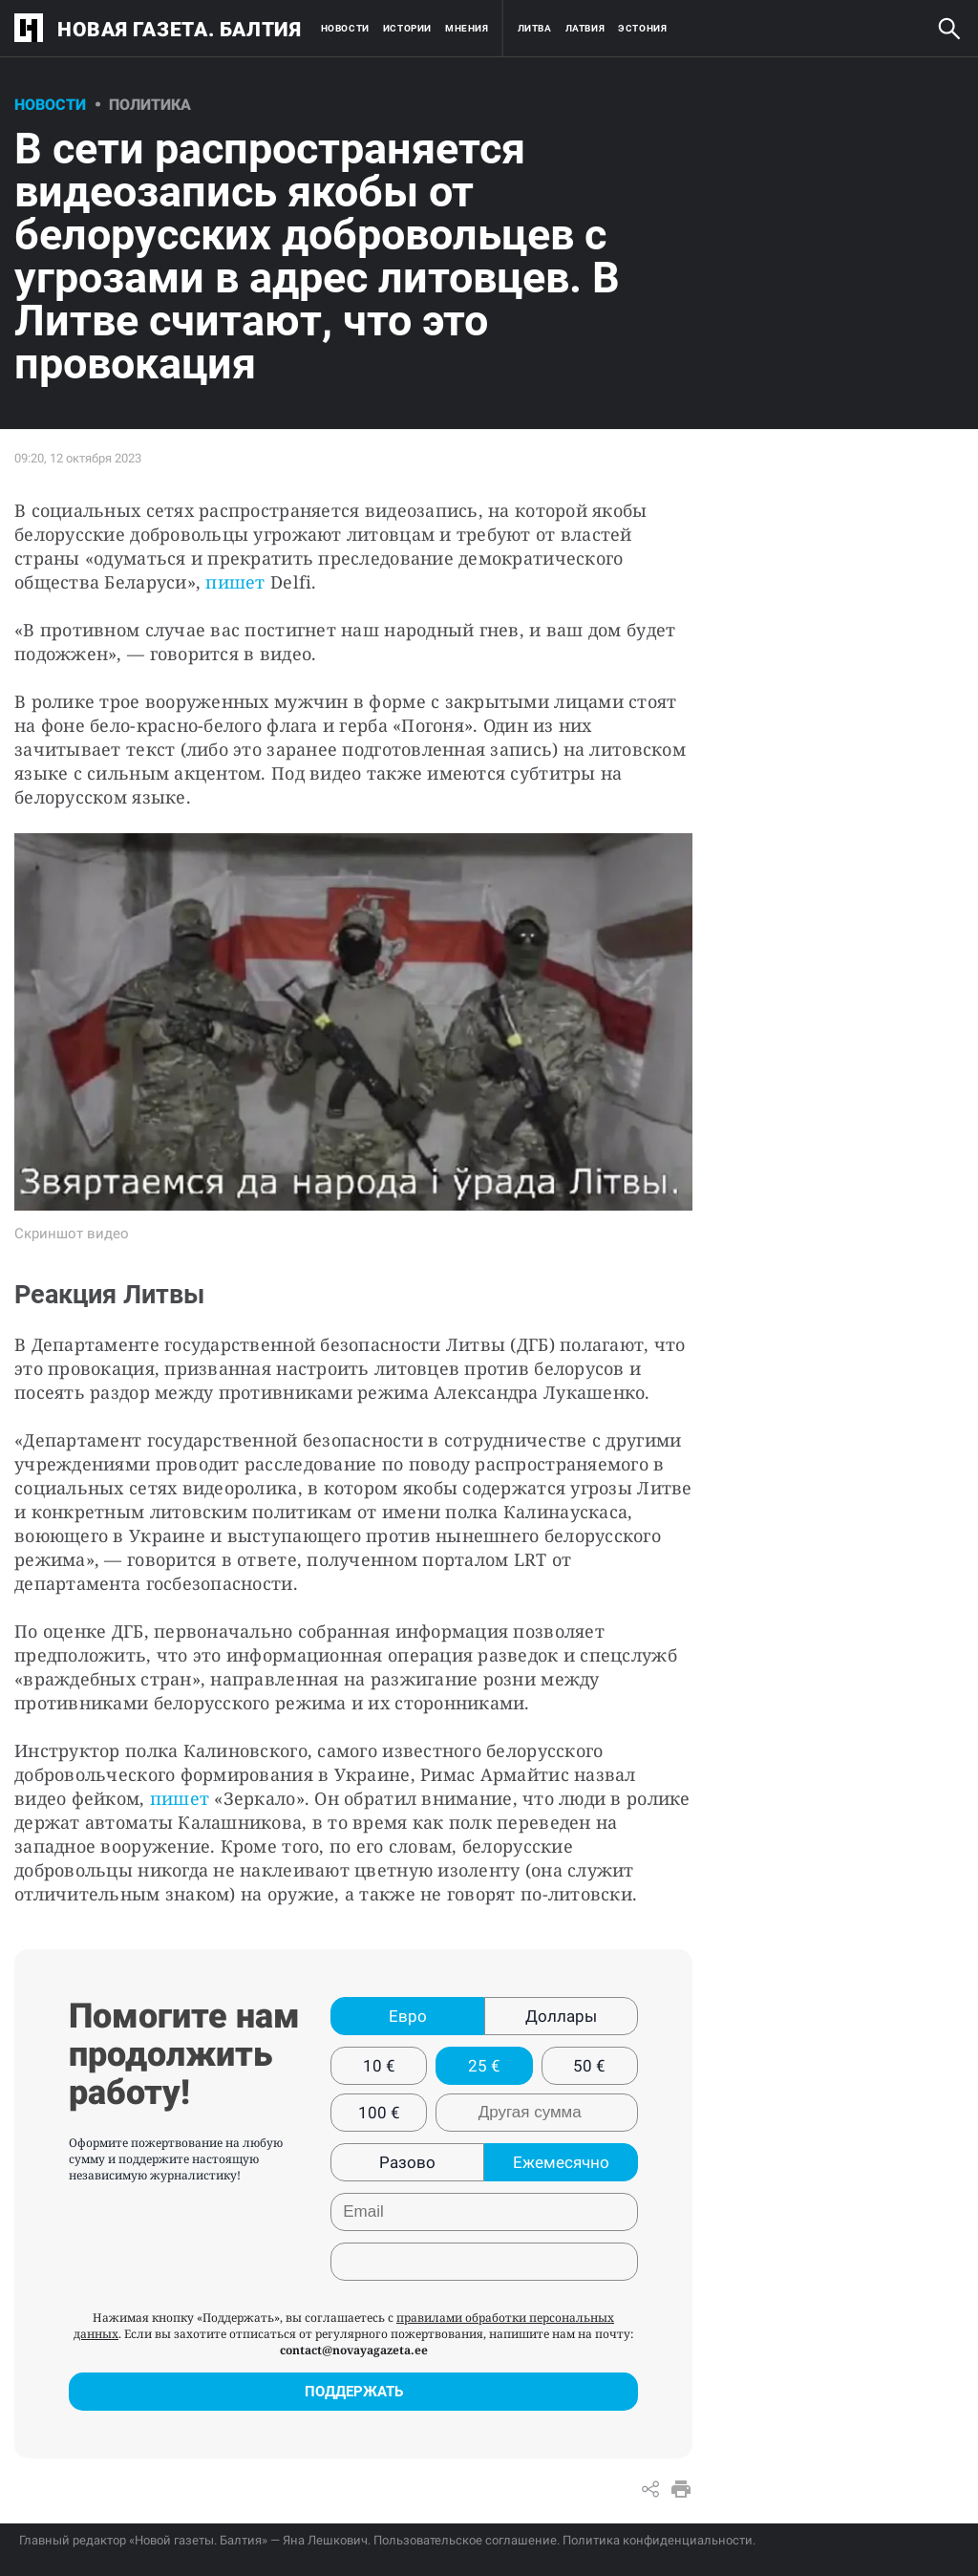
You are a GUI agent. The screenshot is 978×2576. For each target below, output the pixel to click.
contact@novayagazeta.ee (354, 2350)
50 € (589, 2065)
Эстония (642, 28)
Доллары (561, 2016)
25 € (484, 2065)
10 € (379, 2065)
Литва (535, 28)
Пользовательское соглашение (465, 2540)
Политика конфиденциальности (658, 2540)
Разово (407, 2162)
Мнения (467, 28)
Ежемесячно (561, 2162)
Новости (345, 28)
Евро (408, 2016)
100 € (379, 2112)
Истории (407, 28)
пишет (237, 581)
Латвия (585, 28)
